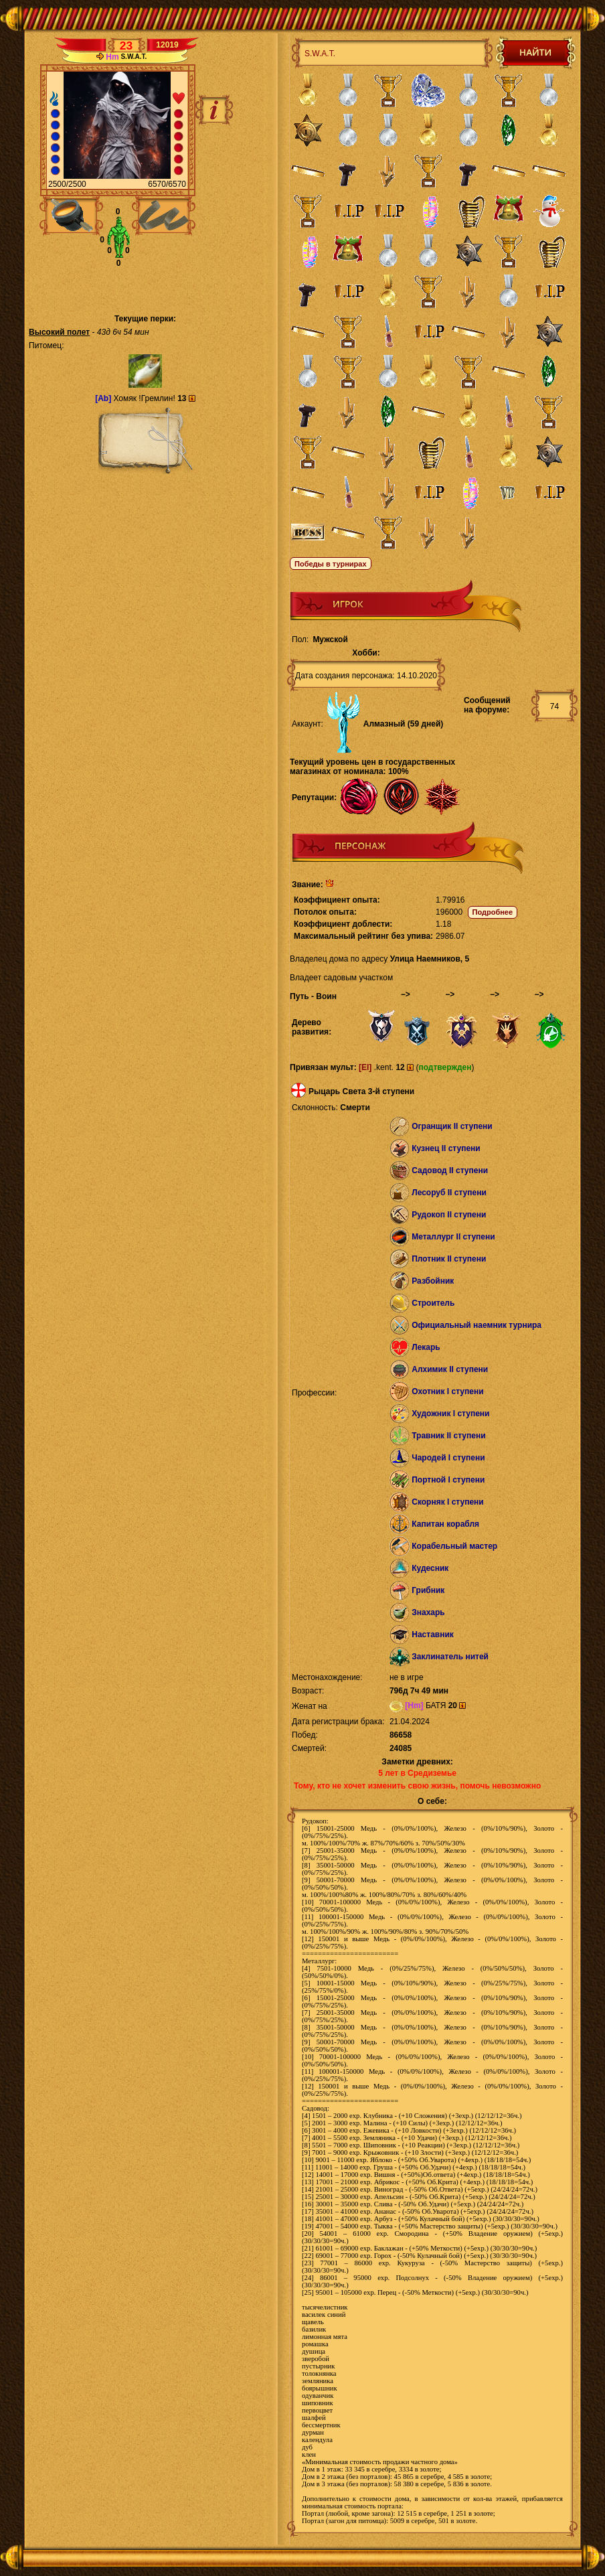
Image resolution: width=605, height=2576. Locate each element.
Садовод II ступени (450, 1170)
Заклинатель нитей (450, 1656)
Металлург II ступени (453, 1236)
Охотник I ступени (447, 1391)
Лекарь (426, 1347)
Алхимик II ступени (450, 1369)
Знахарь (428, 1612)
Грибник (428, 1590)
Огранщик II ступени (452, 1126)
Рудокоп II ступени (449, 1214)
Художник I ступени (450, 1413)
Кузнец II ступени (446, 1148)
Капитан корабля (445, 1524)
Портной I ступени (448, 1480)
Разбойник (433, 1281)
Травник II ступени (448, 1435)
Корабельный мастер (454, 1546)
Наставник (433, 1634)
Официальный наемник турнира (476, 1325)
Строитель (433, 1303)
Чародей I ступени (448, 1457)
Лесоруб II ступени (449, 1192)
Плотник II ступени (449, 1259)
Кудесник (430, 1568)
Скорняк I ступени (448, 1502)
